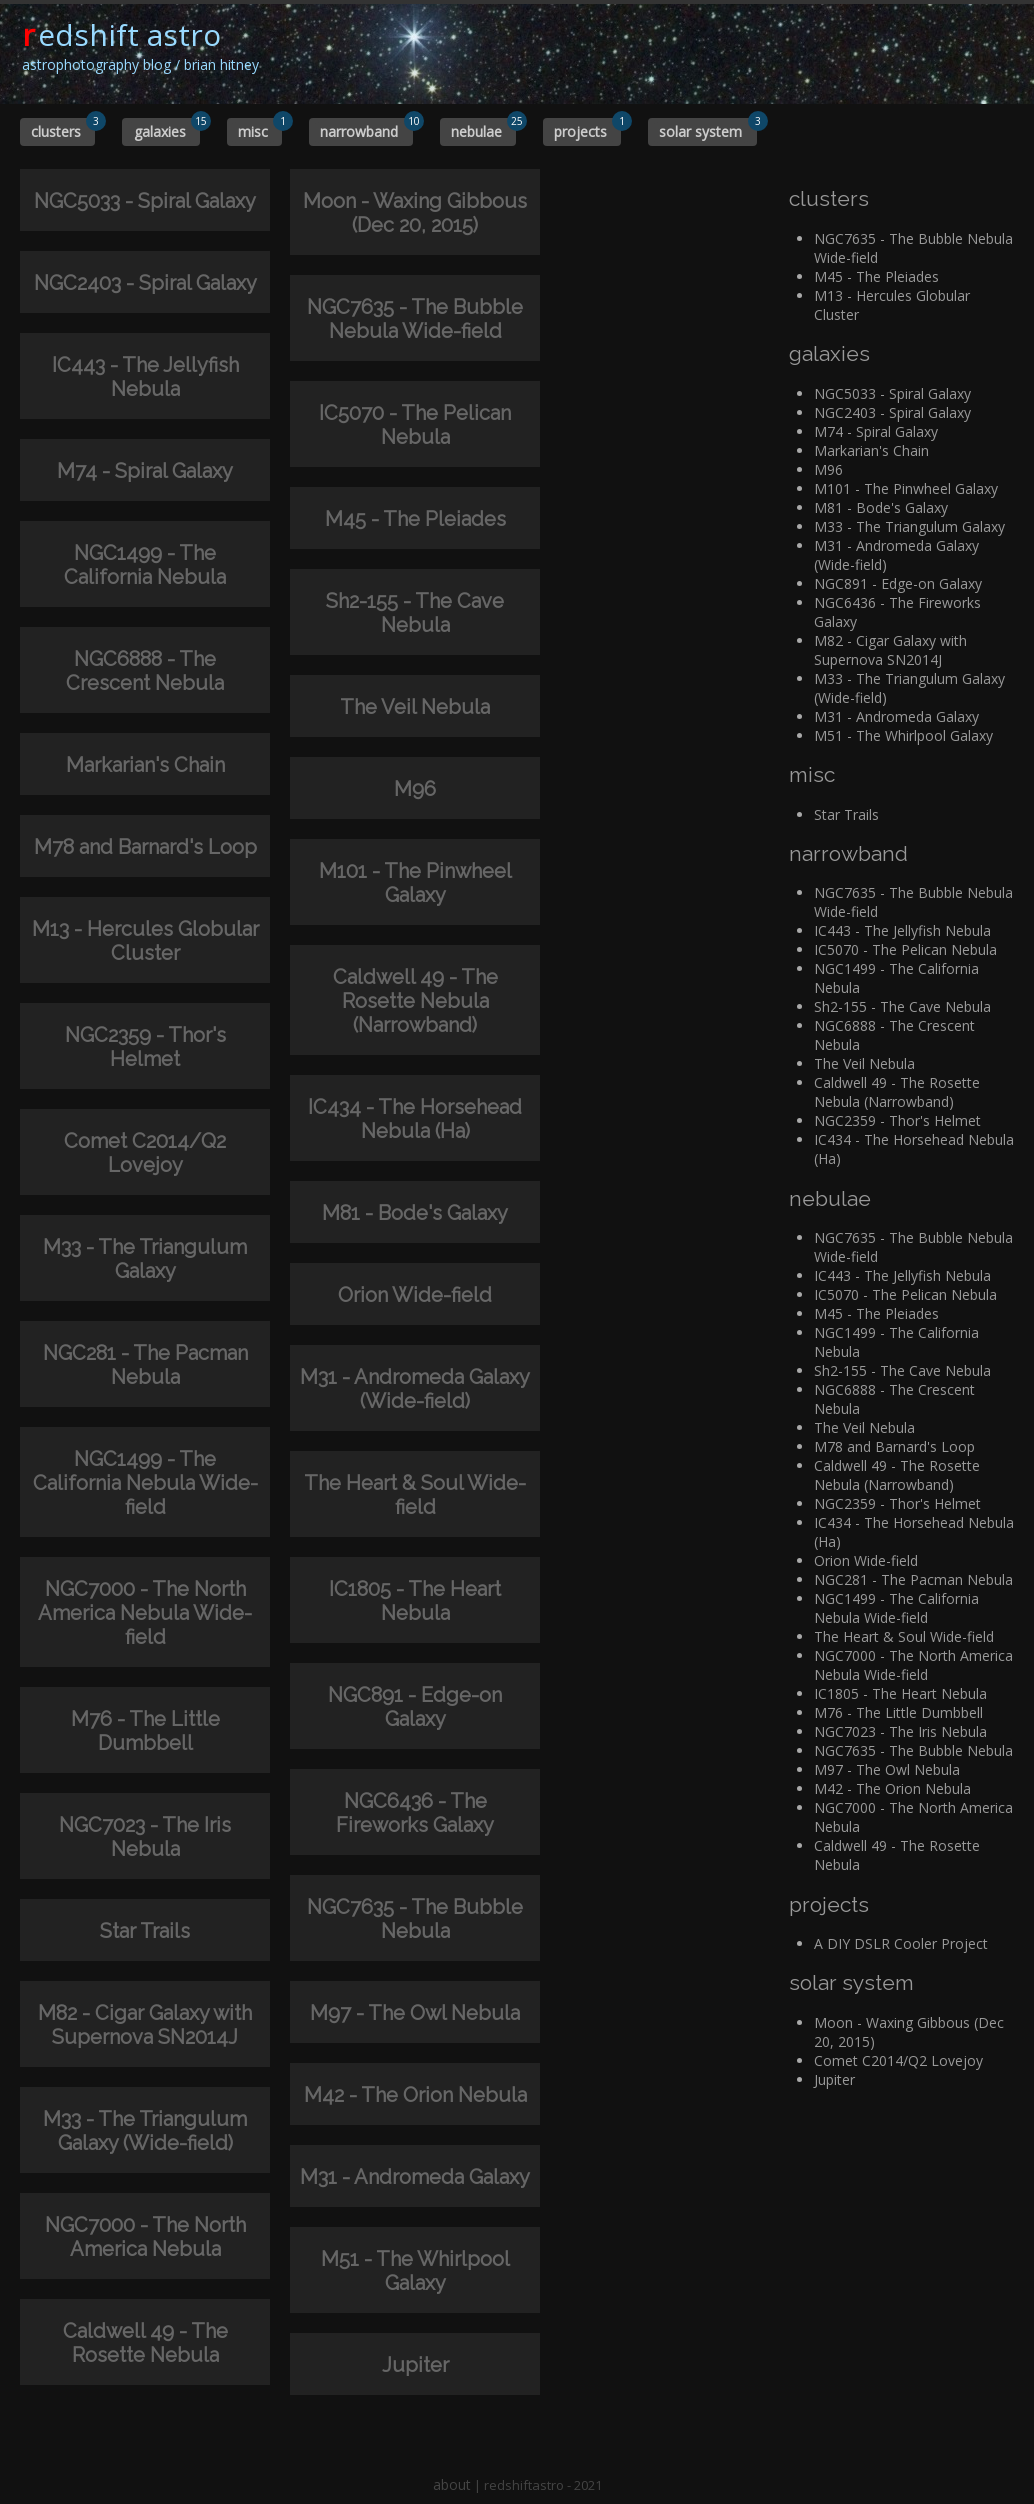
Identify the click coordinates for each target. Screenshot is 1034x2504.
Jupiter (834, 2079)
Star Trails (846, 814)
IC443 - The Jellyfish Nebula (902, 930)
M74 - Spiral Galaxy (876, 431)
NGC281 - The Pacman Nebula (913, 1579)
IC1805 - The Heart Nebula (900, 1693)
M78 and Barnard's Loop (894, 1446)
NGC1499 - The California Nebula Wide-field (896, 1608)
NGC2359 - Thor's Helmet (897, 1120)
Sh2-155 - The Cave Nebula (902, 1006)
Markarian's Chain (871, 450)
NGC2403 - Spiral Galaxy (892, 412)
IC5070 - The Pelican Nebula (905, 949)
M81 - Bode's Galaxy (881, 507)
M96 (828, 469)
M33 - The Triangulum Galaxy (909, 526)
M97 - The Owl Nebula (887, 1769)
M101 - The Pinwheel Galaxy (906, 488)
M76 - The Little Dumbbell (898, 1712)
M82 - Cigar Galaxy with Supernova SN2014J (890, 650)
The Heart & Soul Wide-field (904, 1636)
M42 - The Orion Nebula (892, 1788)
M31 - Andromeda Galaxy (896, 716)
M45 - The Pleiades (876, 276)
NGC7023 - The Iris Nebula (900, 1731)
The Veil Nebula (864, 1063)
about (452, 2484)
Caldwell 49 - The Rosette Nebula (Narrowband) (897, 1092)
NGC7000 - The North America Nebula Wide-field (913, 1665)
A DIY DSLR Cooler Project (901, 1943)
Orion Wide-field (866, 1560)
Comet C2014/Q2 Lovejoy (898, 2060)
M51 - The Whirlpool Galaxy (903, 735)
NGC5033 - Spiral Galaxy (892, 393)
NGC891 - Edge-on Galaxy (898, 583)
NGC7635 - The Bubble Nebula (913, 1750)
